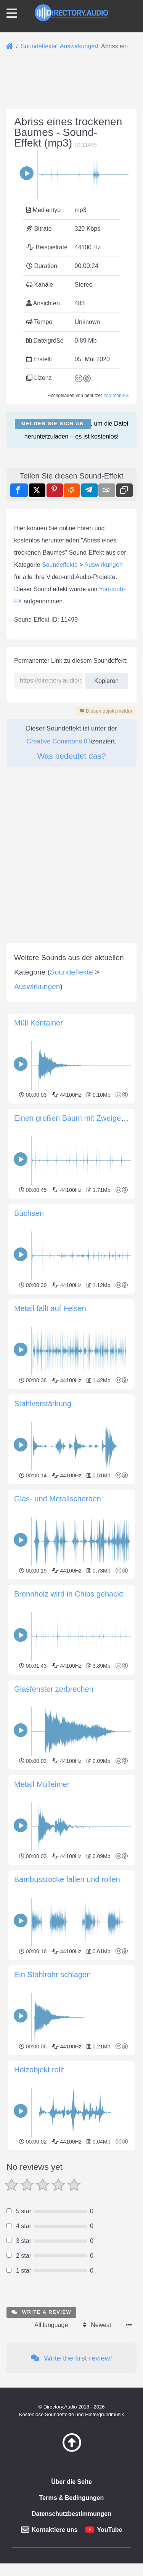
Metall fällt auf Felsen (50, 1736)
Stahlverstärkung (42, 1832)
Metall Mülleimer (42, 2212)
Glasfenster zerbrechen (53, 2117)
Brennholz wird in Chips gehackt (68, 2022)
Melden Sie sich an (52, 566)
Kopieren (106, 964)
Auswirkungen (103, 850)
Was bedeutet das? (71, 1041)
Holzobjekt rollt (39, 2498)
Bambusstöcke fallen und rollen (67, 2307)
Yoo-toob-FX (116, 538)
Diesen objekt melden (106, 996)
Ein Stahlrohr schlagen (52, 2403)
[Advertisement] (71, 166)
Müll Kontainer (38, 1451)
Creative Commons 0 (56, 1026)
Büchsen (29, 1641)
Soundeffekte (60, 850)
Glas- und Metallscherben (57, 1927)
